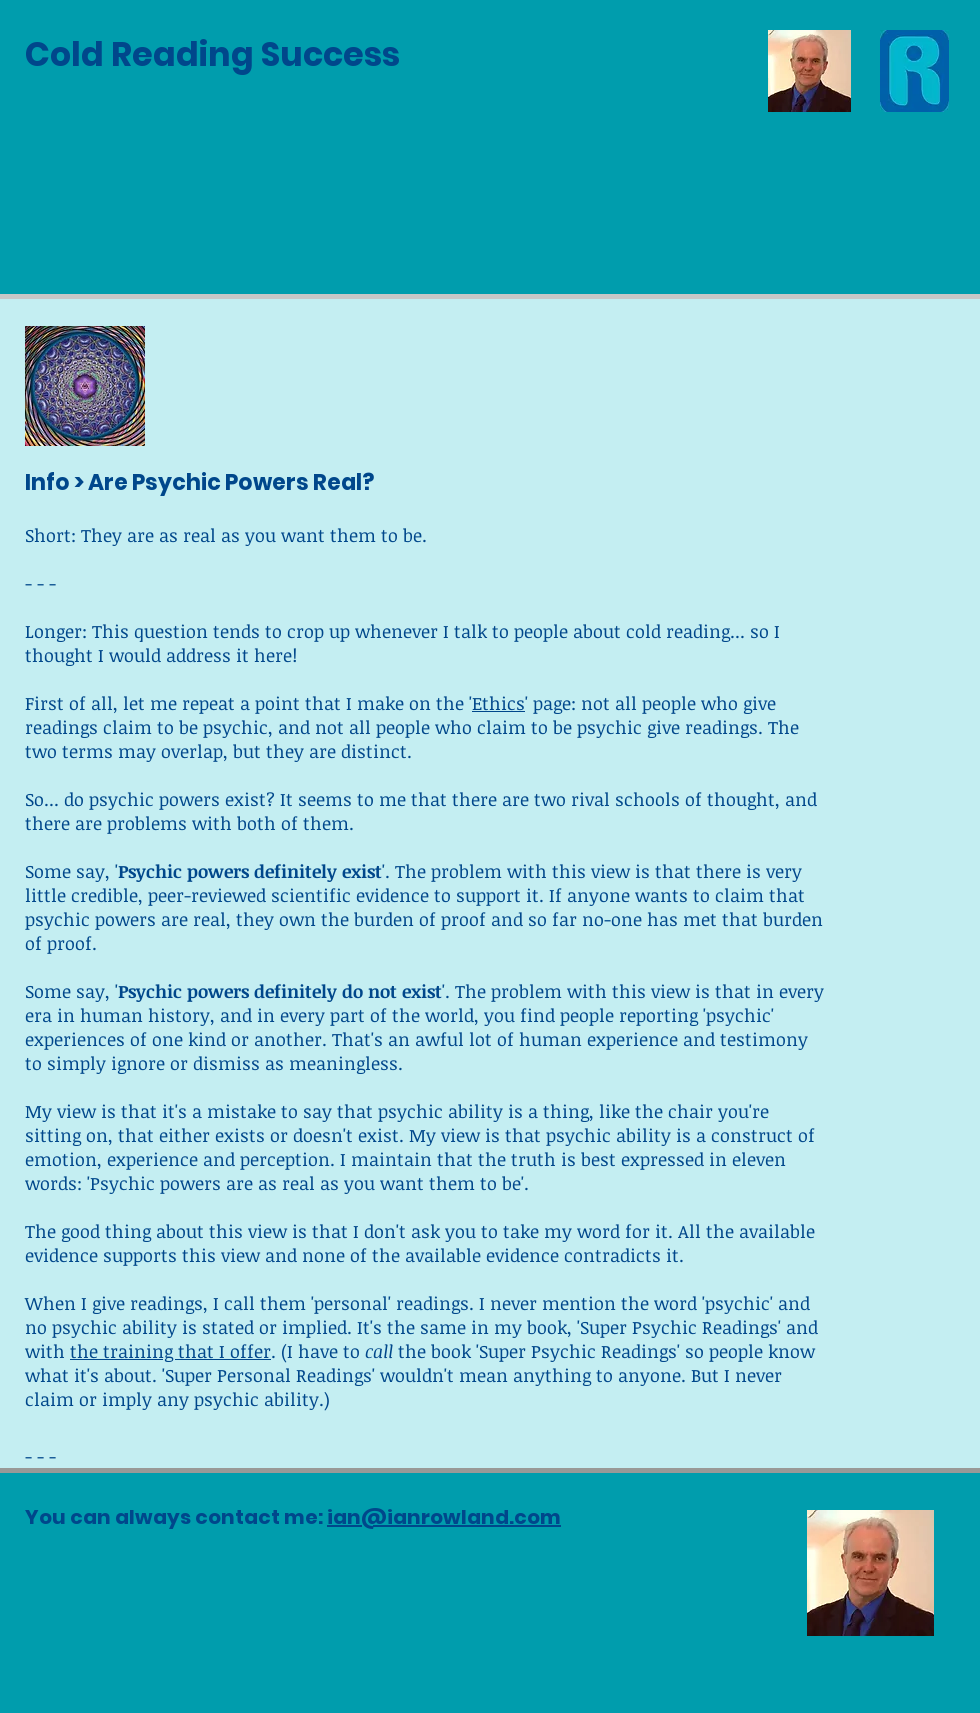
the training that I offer (170, 1351)
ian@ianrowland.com (444, 1517)
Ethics (498, 703)
